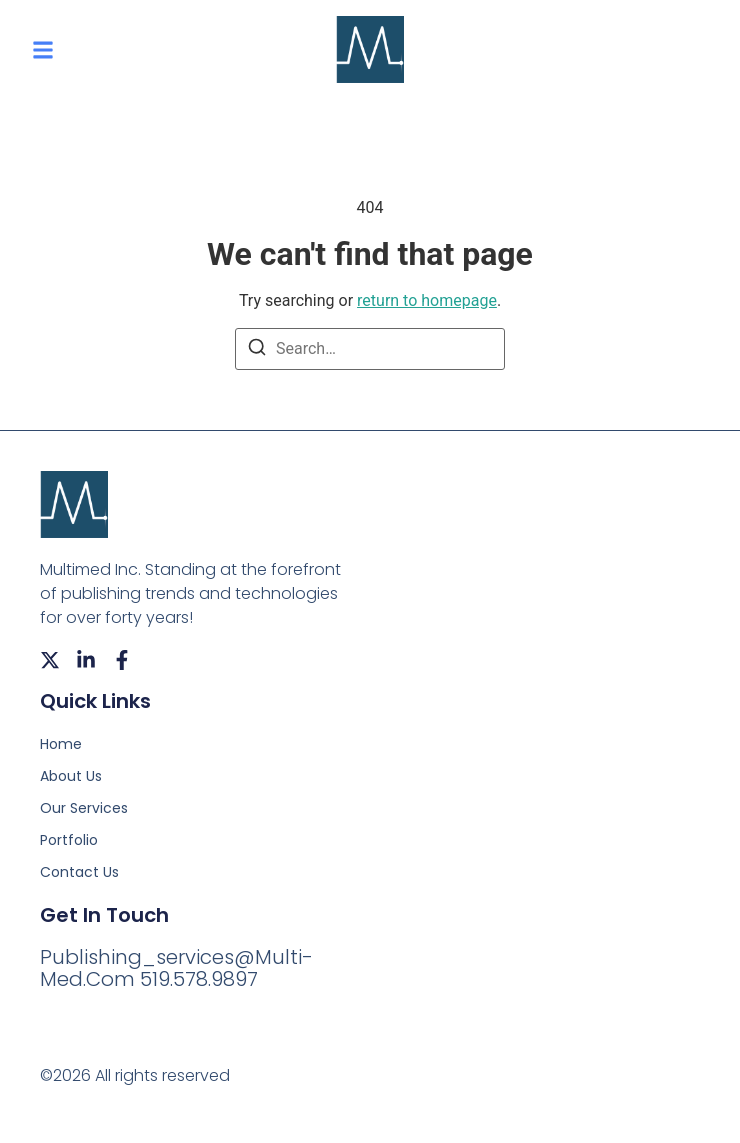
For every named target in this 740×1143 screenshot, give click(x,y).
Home (61, 744)
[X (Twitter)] (50, 660)
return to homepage (427, 300)
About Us (71, 776)
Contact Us (79, 872)
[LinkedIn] (86, 660)
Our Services (84, 808)
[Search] (257, 350)
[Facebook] (122, 660)
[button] (43, 49)
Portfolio (69, 840)
